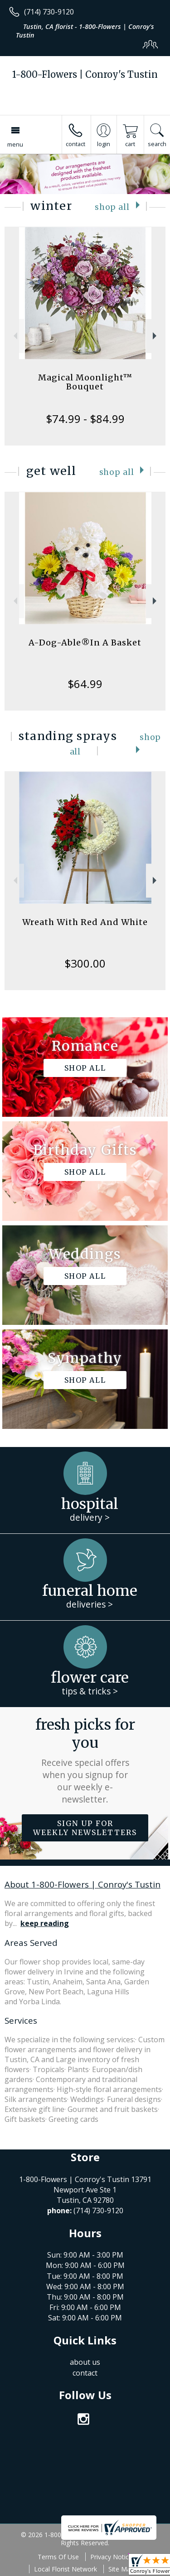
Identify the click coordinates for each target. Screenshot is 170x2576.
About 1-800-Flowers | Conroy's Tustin (82, 1884)
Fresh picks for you (85, 1760)
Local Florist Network (65, 2569)
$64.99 (85, 683)
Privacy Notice (111, 2556)
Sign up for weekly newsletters (85, 1828)
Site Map (121, 2569)
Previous (14, 336)
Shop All (112, 207)
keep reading (44, 1923)
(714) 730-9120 (49, 12)
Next (155, 336)
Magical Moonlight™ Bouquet (85, 382)
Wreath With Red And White (85, 922)
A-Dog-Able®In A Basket (85, 642)
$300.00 (85, 963)
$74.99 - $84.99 (85, 418)
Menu (15, 144)
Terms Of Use (58, 2556)
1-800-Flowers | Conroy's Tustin (85, 74)
